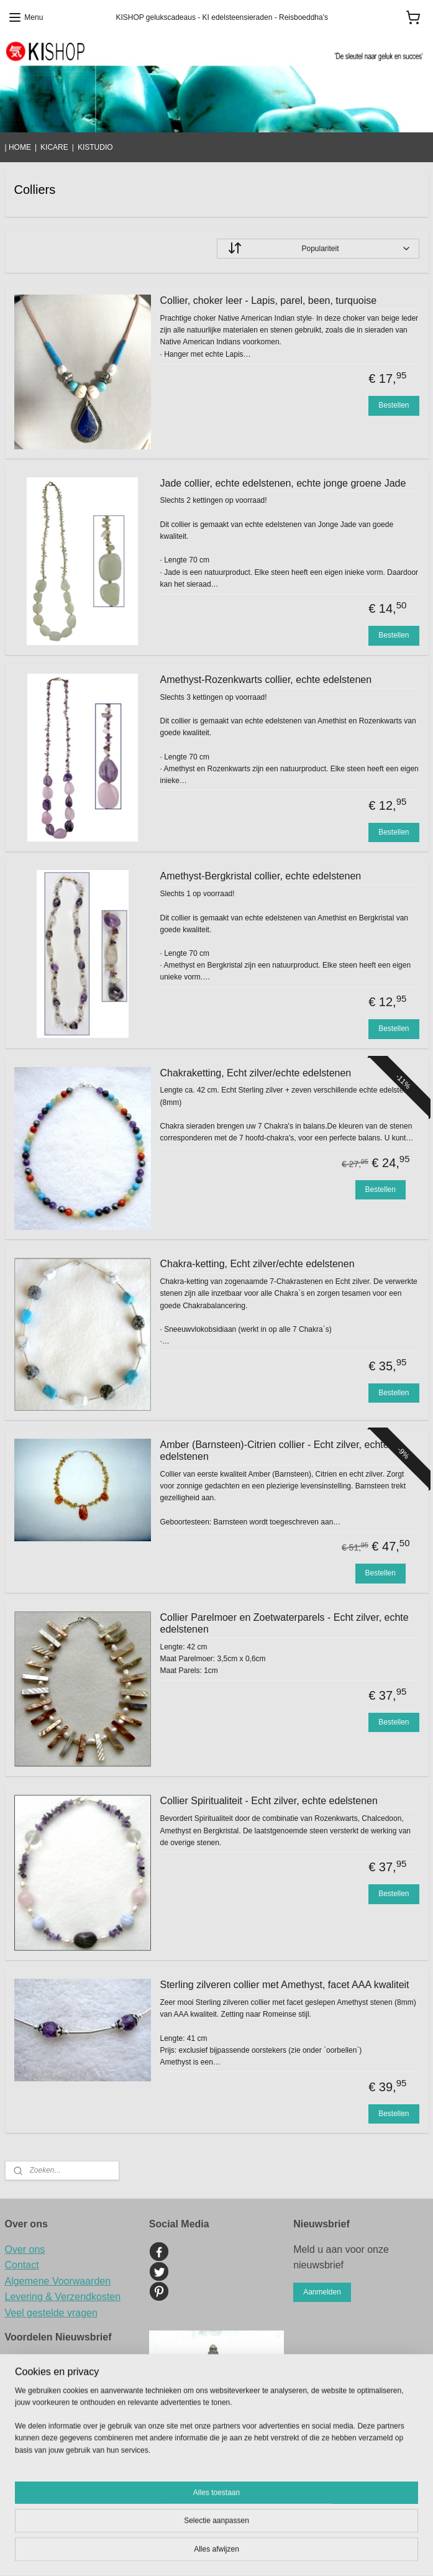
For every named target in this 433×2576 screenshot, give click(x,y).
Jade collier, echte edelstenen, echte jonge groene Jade (283, 483)
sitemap (278, 2532)
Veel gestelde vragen (51, 2313)
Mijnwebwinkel (216, 2553)
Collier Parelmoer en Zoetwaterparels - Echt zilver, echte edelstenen (284, 1623)
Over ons (25, 2249)
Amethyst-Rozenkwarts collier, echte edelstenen (266, 679)
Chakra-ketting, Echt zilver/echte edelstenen (257, 1263)
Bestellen (393, 405)
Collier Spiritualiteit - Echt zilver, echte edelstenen (269, 1801)
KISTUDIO (95, 147)
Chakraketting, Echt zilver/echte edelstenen (256, 1073)
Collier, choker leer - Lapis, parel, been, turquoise (268, 300)
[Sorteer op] (318, 248)
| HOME (18, 147)
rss (299, 2532)
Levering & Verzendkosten (63, 2296)
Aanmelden (322, 2292)
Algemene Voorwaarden (58, 2281)
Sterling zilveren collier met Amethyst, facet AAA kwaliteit (284, 1984)
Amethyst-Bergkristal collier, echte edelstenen (261, 876)
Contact (22, 2265)
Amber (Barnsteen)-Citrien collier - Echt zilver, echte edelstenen (274, 1450)
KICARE (54, 147)
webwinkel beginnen (340, 2532)
